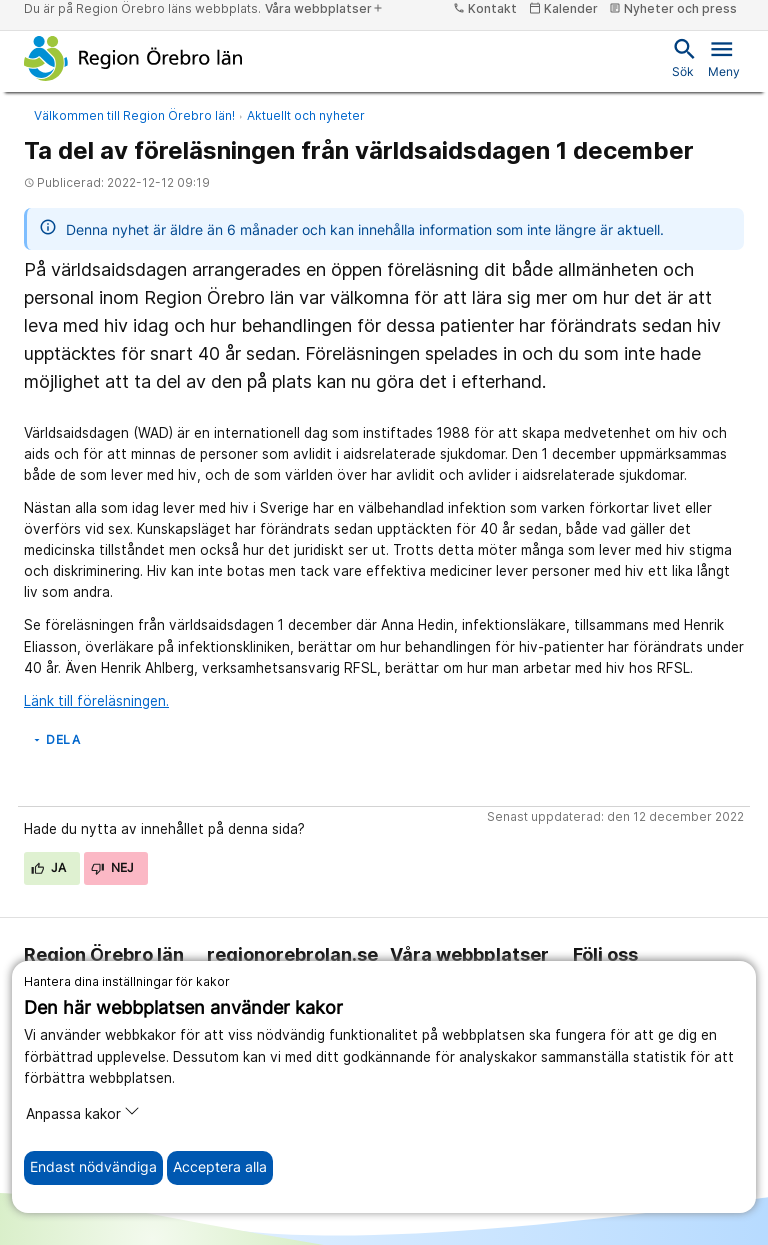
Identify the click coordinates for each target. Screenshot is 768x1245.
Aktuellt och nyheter (306, 115)
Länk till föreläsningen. (96, 701)
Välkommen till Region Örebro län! (134, 115)
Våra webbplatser (324, 8)
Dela (55, 739)
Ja (49, 867)
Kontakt (485, 8)
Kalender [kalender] (563, 8)
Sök (683, 57)
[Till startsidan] (133, 58)
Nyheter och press (673, 8)
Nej (113, 867)
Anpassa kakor (83, 1112)
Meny (724, 57)
